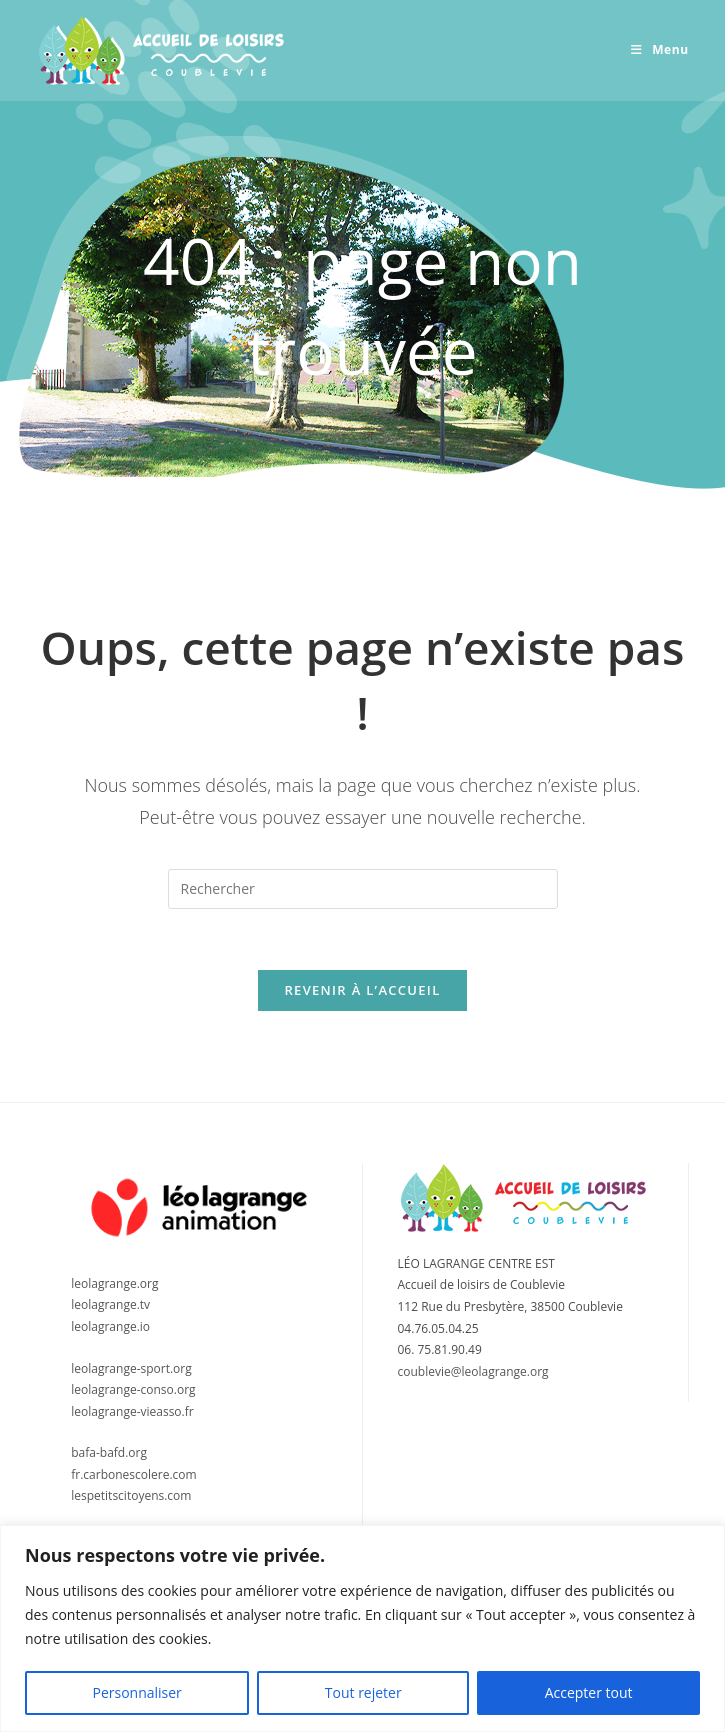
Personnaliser (136, 1692)
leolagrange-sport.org (131, 1368)
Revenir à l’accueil (362, 990)
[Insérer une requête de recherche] (363, 889)
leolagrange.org (114, 1283)
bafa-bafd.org (109, 1452)
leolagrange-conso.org (133, 1389)
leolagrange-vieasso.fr (132, 1411)
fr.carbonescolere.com (133, 1474)
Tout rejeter (363, 1692)
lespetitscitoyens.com (131, 1495)
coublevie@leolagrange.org (473, 1371)
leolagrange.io (110, 1326)
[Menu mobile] (660, 49)
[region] (362, 1628)
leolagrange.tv (110, 1304)
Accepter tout (589, 1692)
